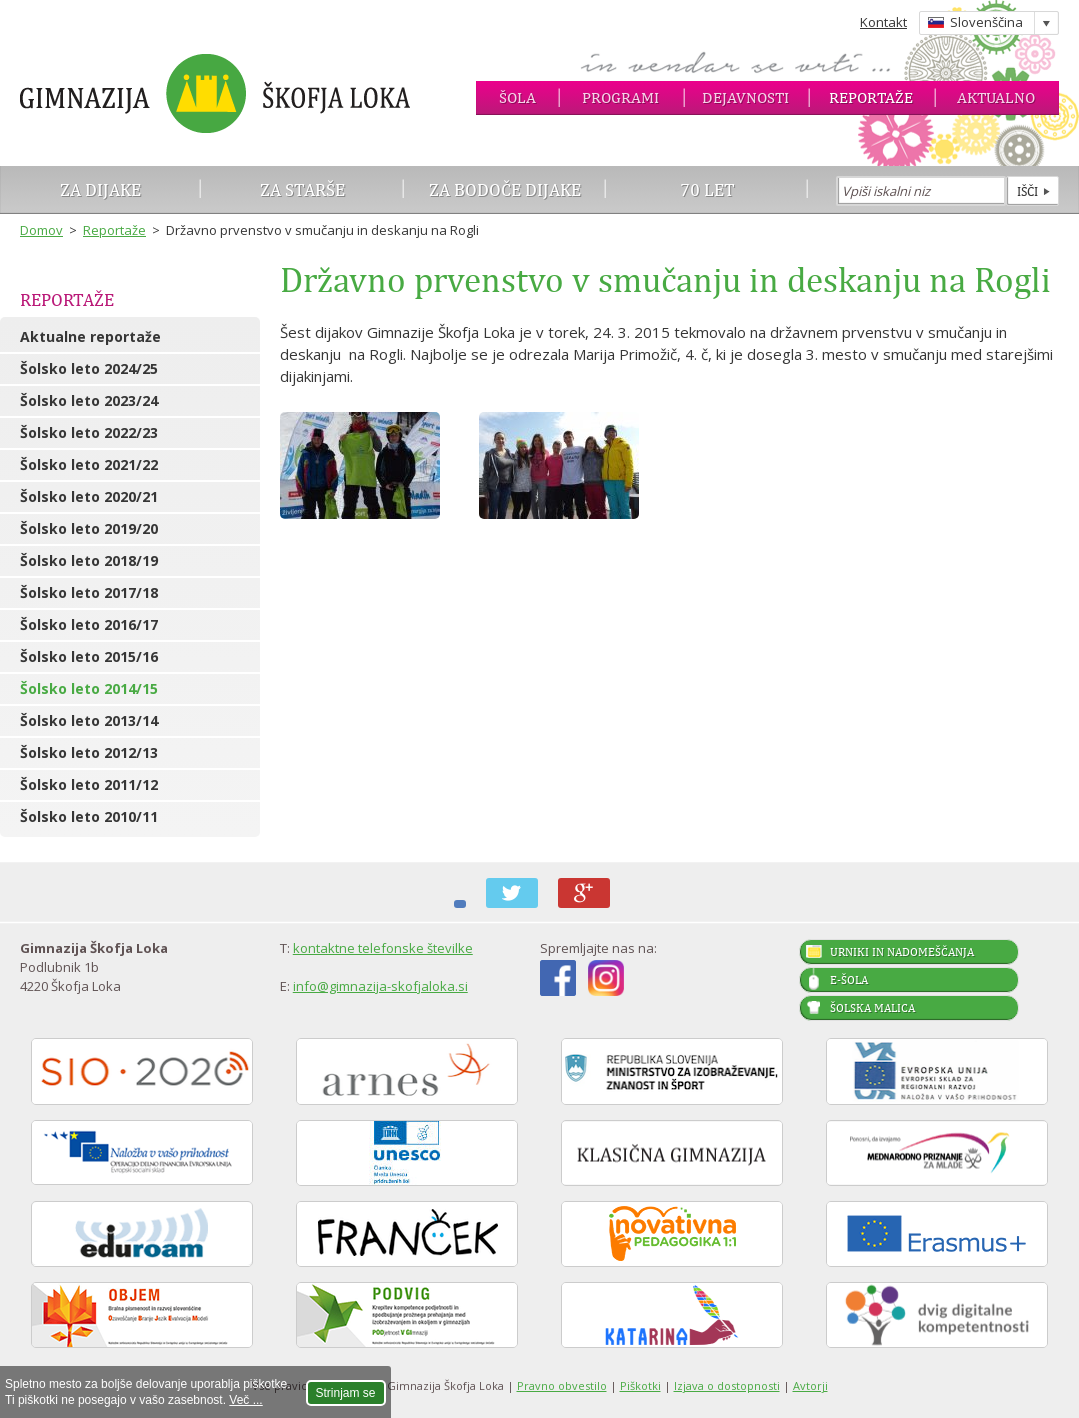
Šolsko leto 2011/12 (89, 784)
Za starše (302, 189)
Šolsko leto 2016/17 (89, 624)
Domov (41, 230)
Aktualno (996, 97)
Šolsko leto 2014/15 (89, 688)
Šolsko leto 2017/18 (89, 592)
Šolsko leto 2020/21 (89, 496)
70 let (707, 189)
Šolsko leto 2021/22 (89, 464)
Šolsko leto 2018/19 (89, 560)
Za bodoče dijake (505, 189)
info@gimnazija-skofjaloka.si (380, 986)
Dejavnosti (745, 97)
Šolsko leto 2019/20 (89, 528)
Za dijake (100, 189)
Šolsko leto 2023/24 (89, 400)
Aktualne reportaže (90, 336)
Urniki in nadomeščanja (902, 952)
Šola (517, 97)
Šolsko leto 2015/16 (89, 656)
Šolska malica (872, 1008)
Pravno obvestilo (562, 1385)
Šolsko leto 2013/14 (89, 720)
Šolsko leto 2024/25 (89, 368)
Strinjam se (346, 1393)
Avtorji (810, 1385)
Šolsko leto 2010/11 (89, 816)
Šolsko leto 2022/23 (89, 432)
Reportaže (871, 97)
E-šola (849, 980)
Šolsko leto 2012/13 (89, 752)
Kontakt (883, 22)
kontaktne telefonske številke (383, 948)
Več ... (245, 1400)
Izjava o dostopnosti (727, 1385)
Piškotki (640, 1385)
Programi (620, 97)
